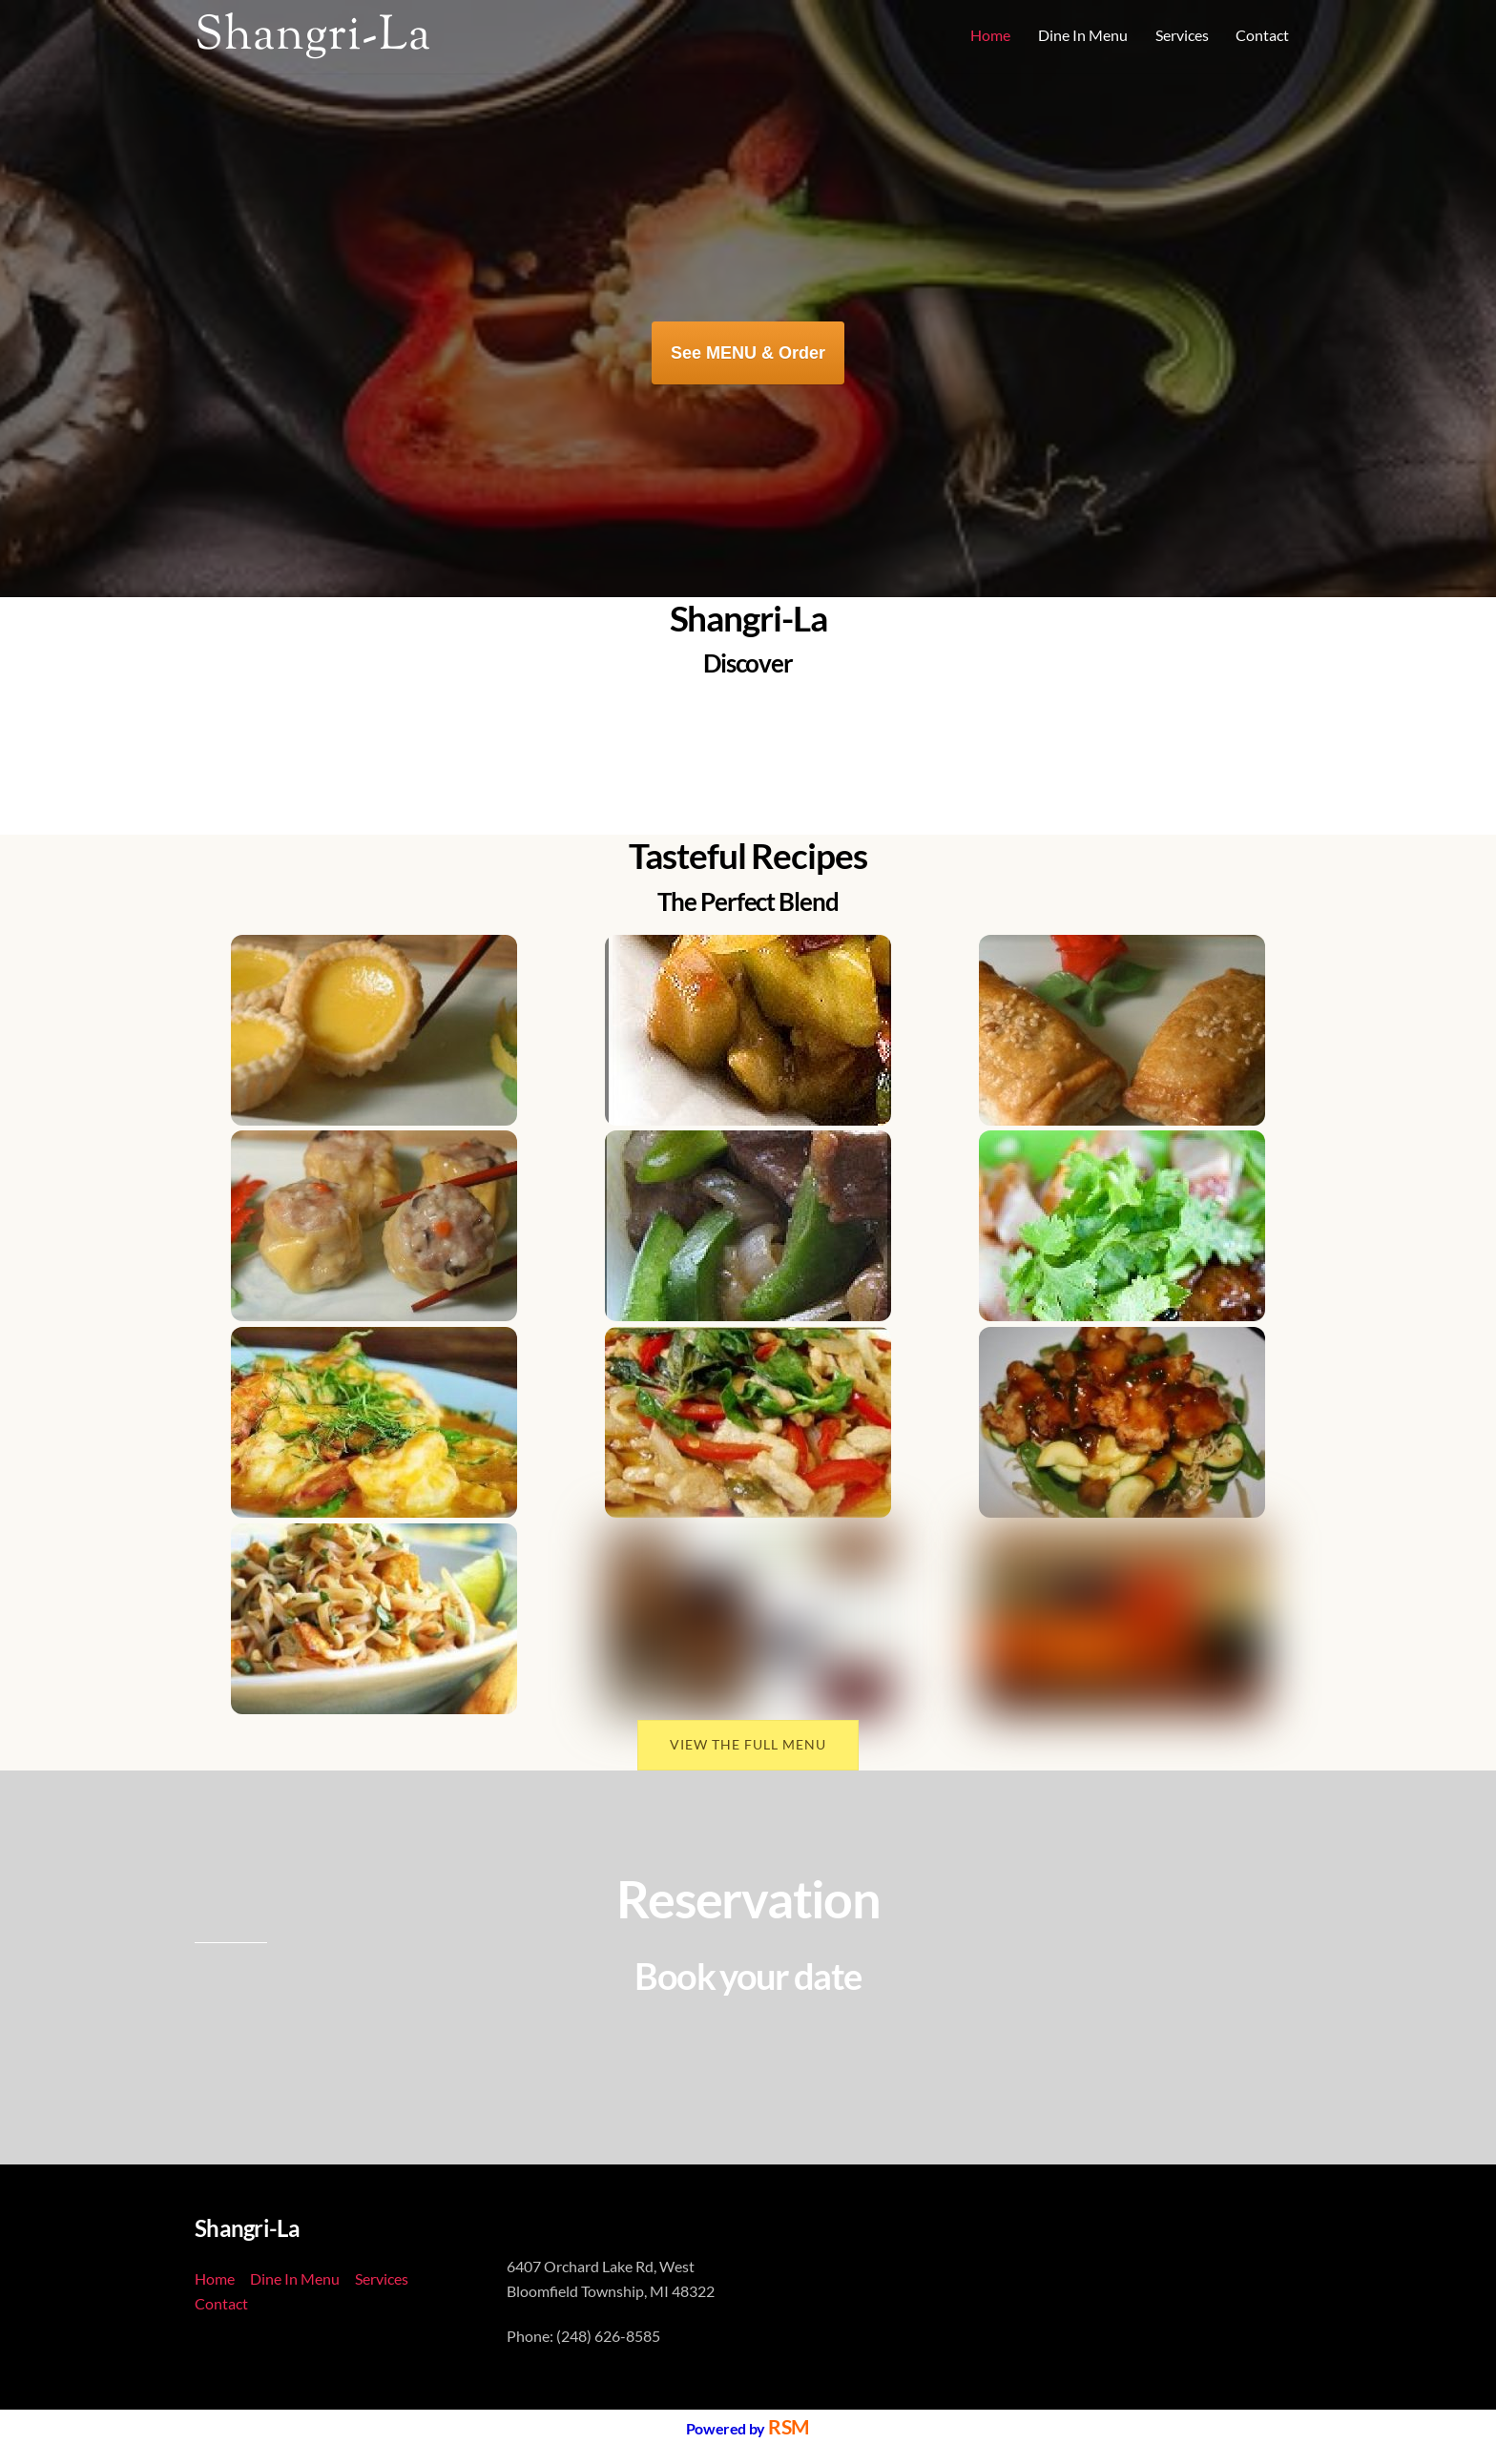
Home (990, 35)
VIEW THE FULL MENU (748, 1743)
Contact (1262, 35)
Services (1182, 35)
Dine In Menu (1083, 35)
